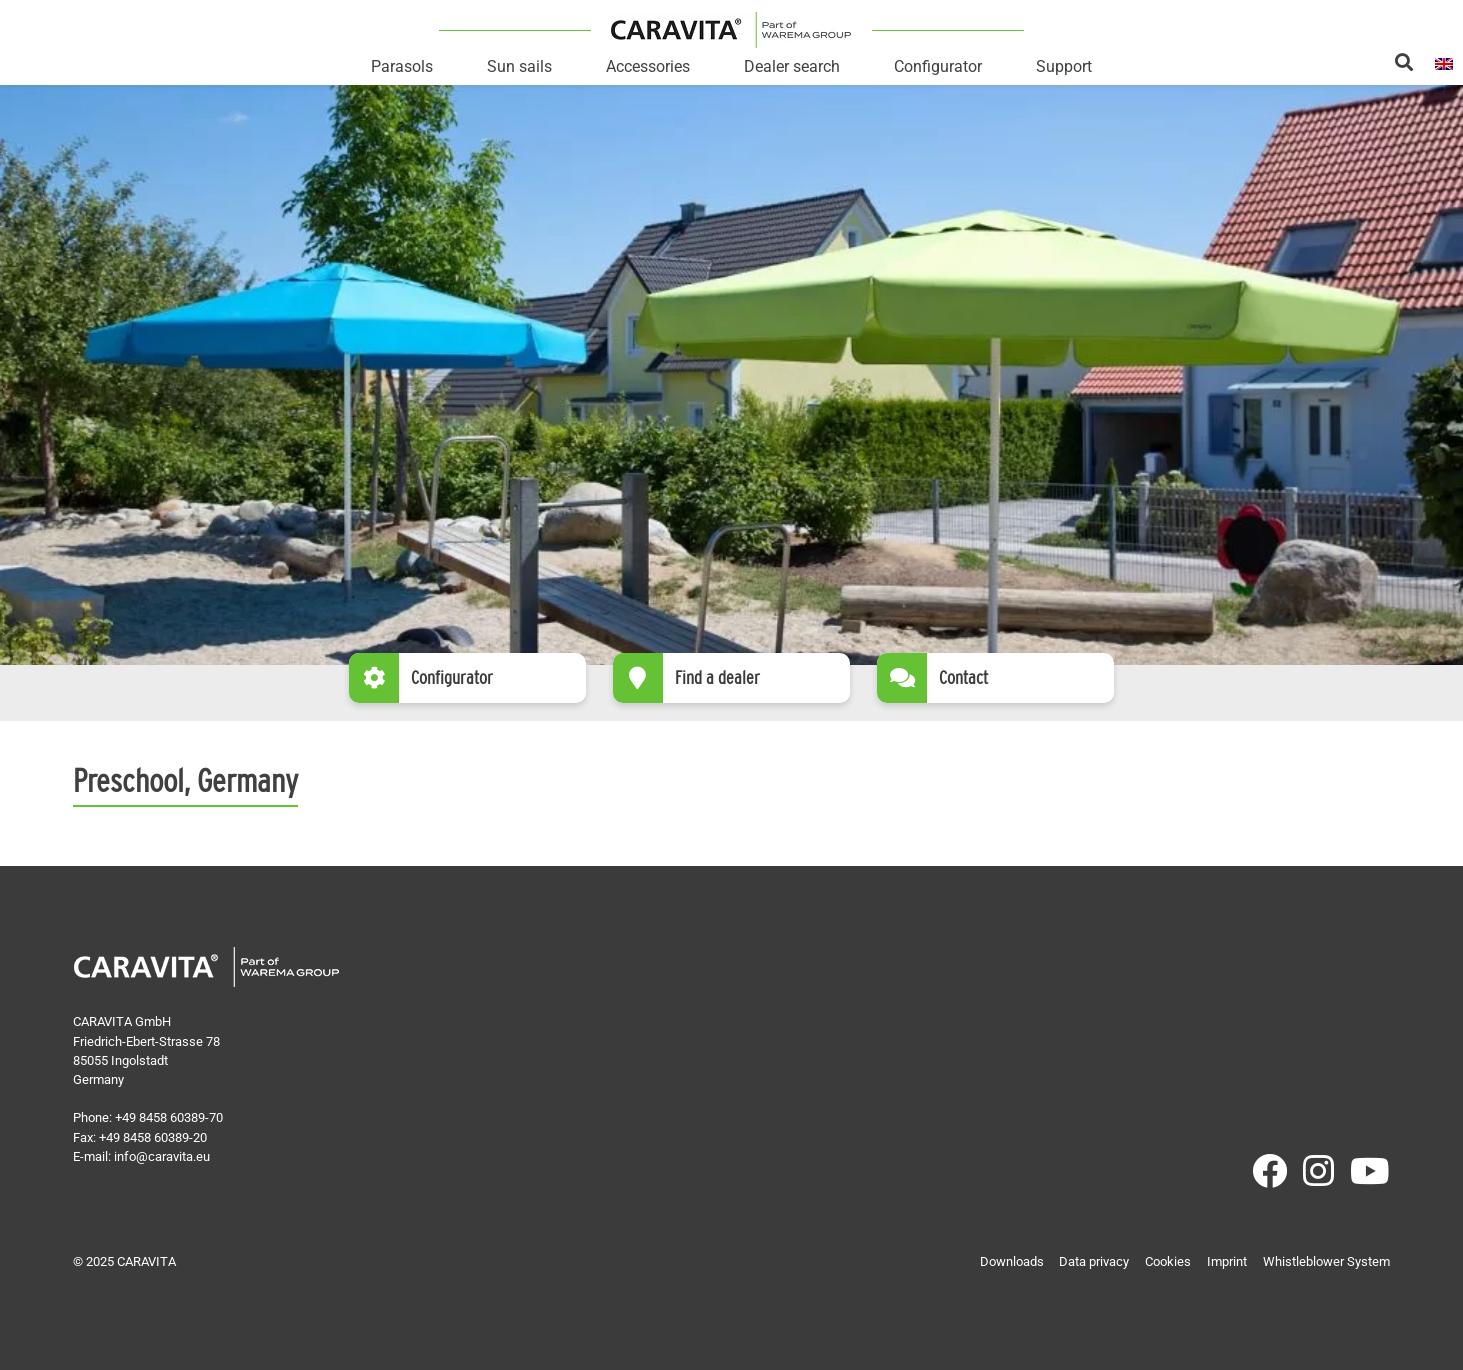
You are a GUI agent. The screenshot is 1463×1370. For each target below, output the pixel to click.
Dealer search (792, 66)
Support (1064, 66)
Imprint (1227, 1261)
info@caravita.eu (162, 1156)
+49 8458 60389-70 (169, 1117)
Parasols (402, 66)
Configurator (938, 66)
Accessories (648, 66)
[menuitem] (1444, 62)
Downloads (1012, 1261)
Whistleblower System (1326, 1261)
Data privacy (1094, 1261)
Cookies (1168, 1261)
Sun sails (519, 66)
